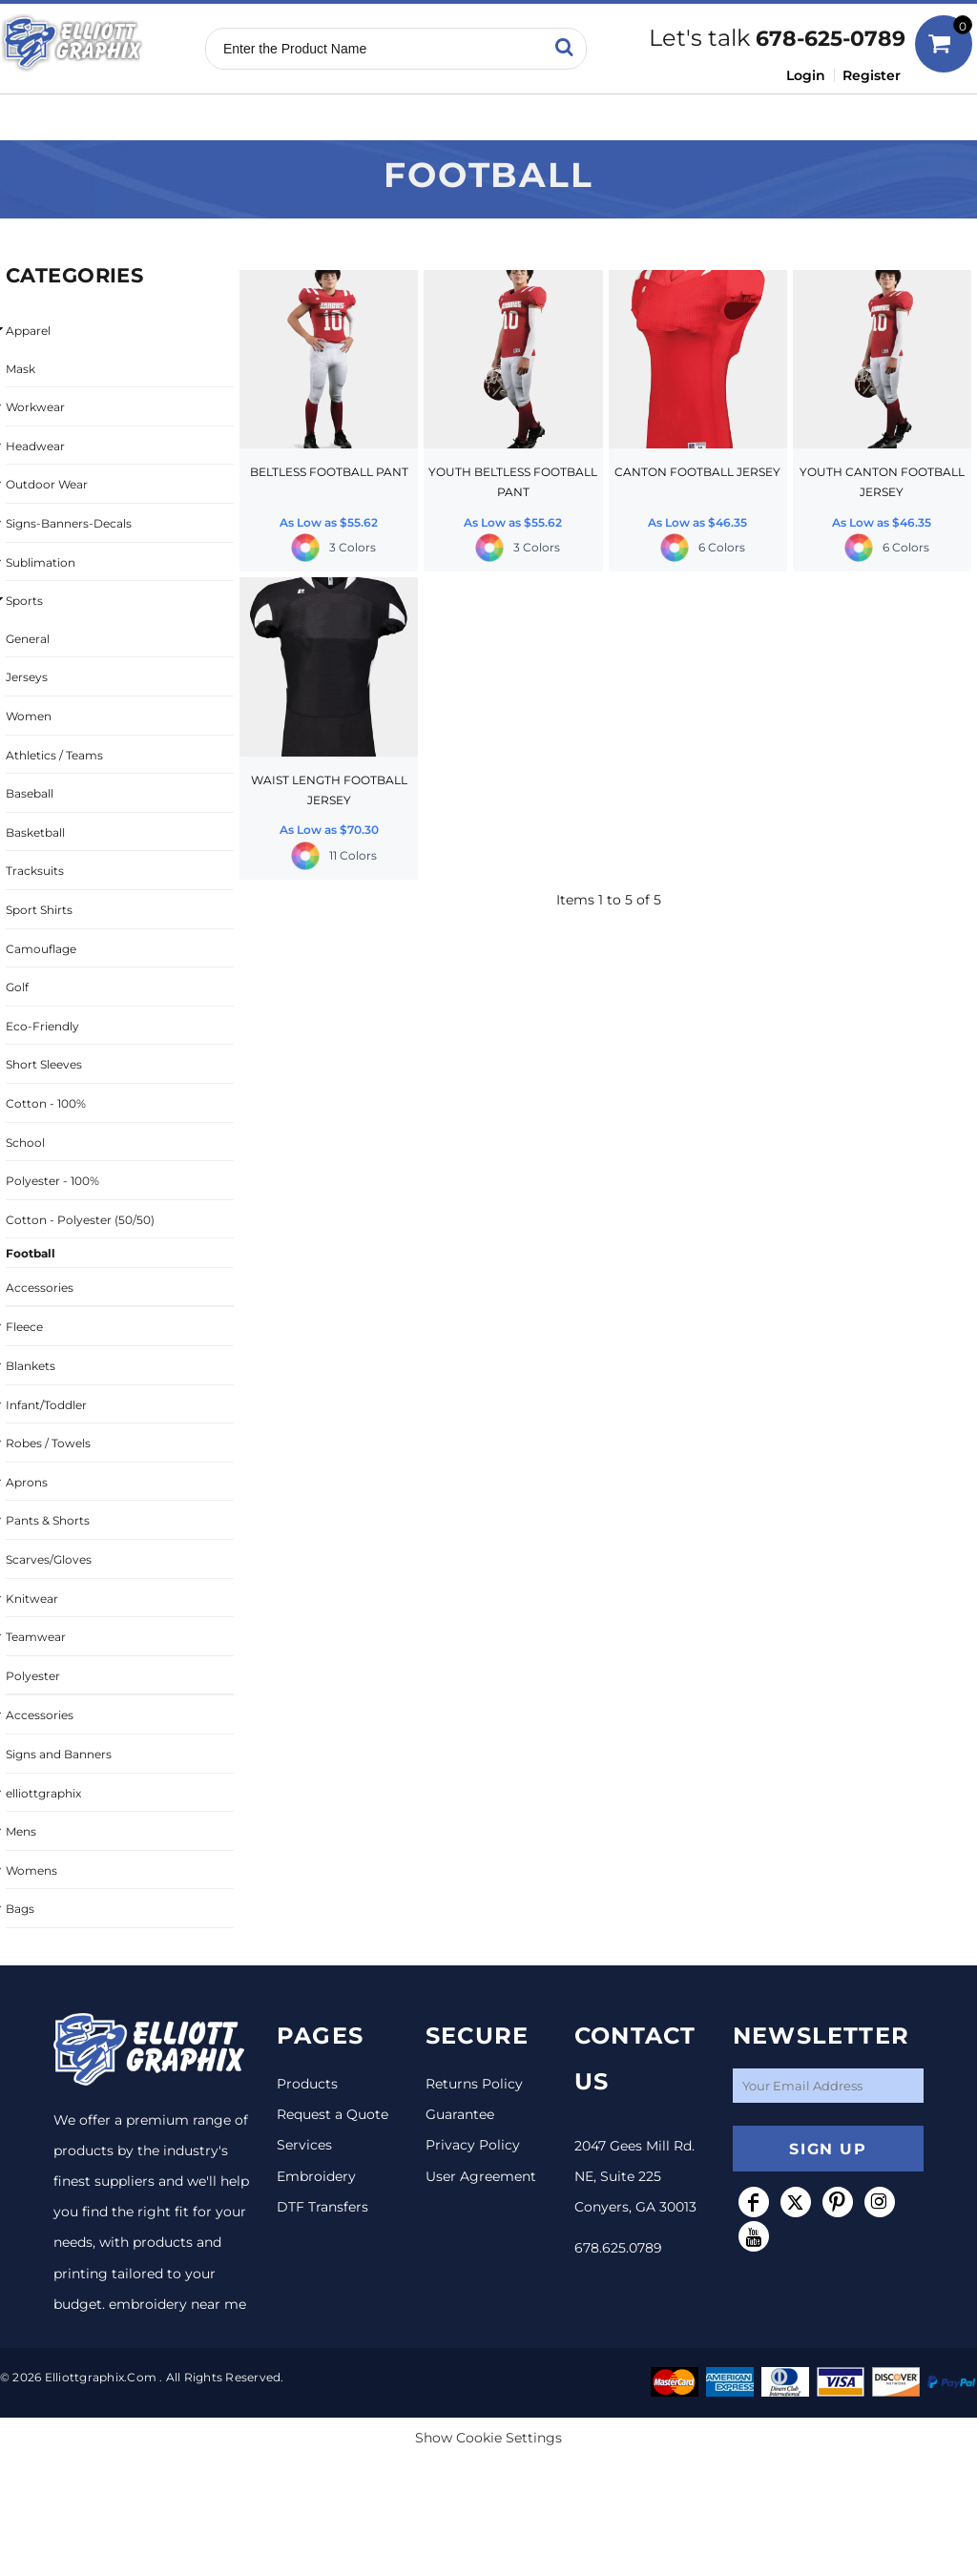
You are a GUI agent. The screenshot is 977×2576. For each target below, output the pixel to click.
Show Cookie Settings (488, 2437)
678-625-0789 (830, 39)
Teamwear (36, 1637)
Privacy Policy (473, 2144)
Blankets (30, 1366)
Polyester (33, 1676)
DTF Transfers (322, 2206)
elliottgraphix (43, 1793)
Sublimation (40, 562)
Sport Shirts (39, 910)
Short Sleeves (44, 1064)
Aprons (27, 1482)
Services (304, 2144)
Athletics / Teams (54, 755)
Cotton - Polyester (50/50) (80, 1220)
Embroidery (316, 2176)
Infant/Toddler (46, 1405)
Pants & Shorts (48, 1520)
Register (871, 75)
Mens (21, 1831)
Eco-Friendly (42, 1026)
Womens (31, 1870)
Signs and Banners (59, 1754)
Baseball (29, 793)
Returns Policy (474, 2083)
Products (307, 2083)
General (28, 639)
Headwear (35, 446)
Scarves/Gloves (49, 1559)
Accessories (39, 1287)
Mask (20, 369)
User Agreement (481, 2176)
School (25, 1142)
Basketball (35, 832)
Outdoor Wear (47, 484)
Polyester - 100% (52, 1181)
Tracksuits (35, 870)
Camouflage (41, 949)
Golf (17, 987)
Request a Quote (332, 2114)
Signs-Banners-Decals (69, 523)
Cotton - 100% (46, 1103)
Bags (20, 1908)
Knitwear (32, 1598)
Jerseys (27, 677)
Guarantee (460, 2114)
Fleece (24, 1326)
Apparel (28, 330)
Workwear (35, 407)
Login (805, 75)
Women (29, 716)
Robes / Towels (48, 1443)
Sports (24, 600)
